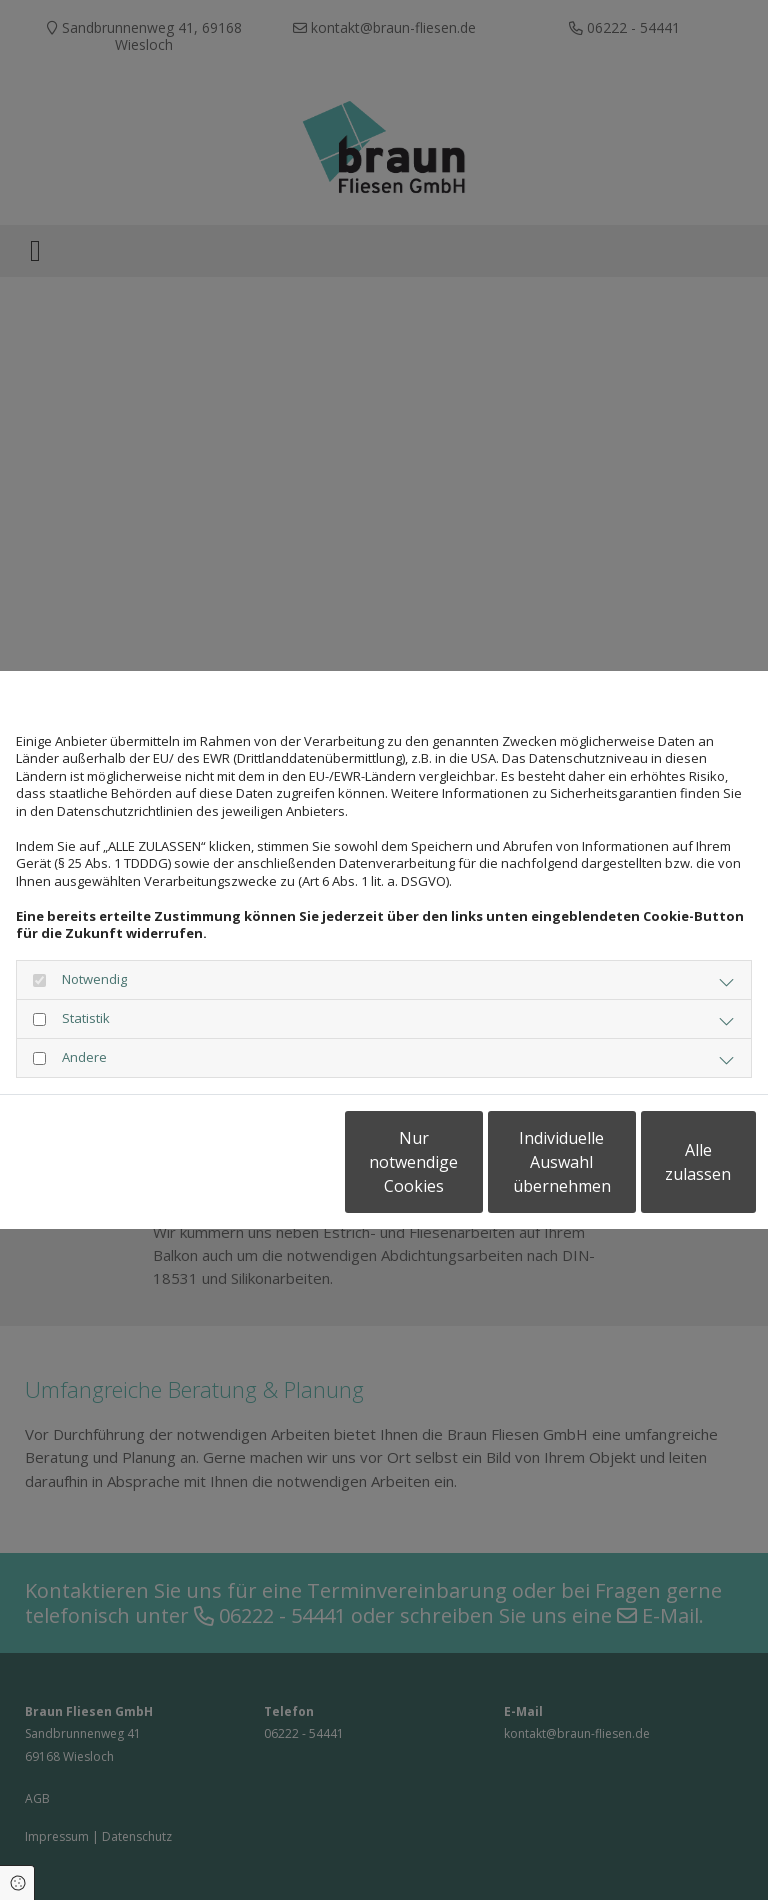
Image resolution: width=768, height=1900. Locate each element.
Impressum (199, 1111)
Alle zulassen (663, 1171)
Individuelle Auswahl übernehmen (474, 1171)
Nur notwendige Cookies (283, 1171)
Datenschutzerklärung (80, 1111)
